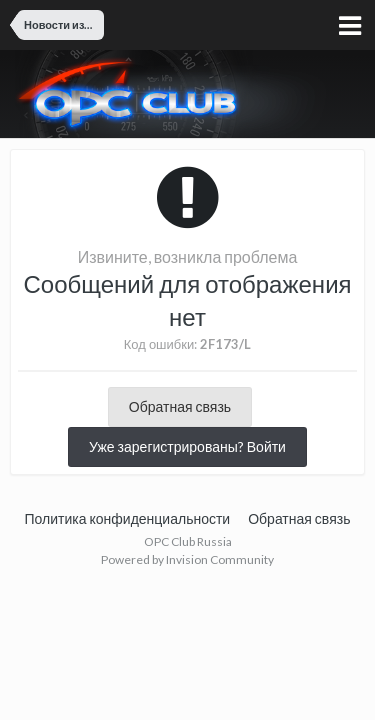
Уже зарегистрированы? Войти (187, 446)
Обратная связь (180, 406)
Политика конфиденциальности (128, 518)
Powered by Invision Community (187, 559)
